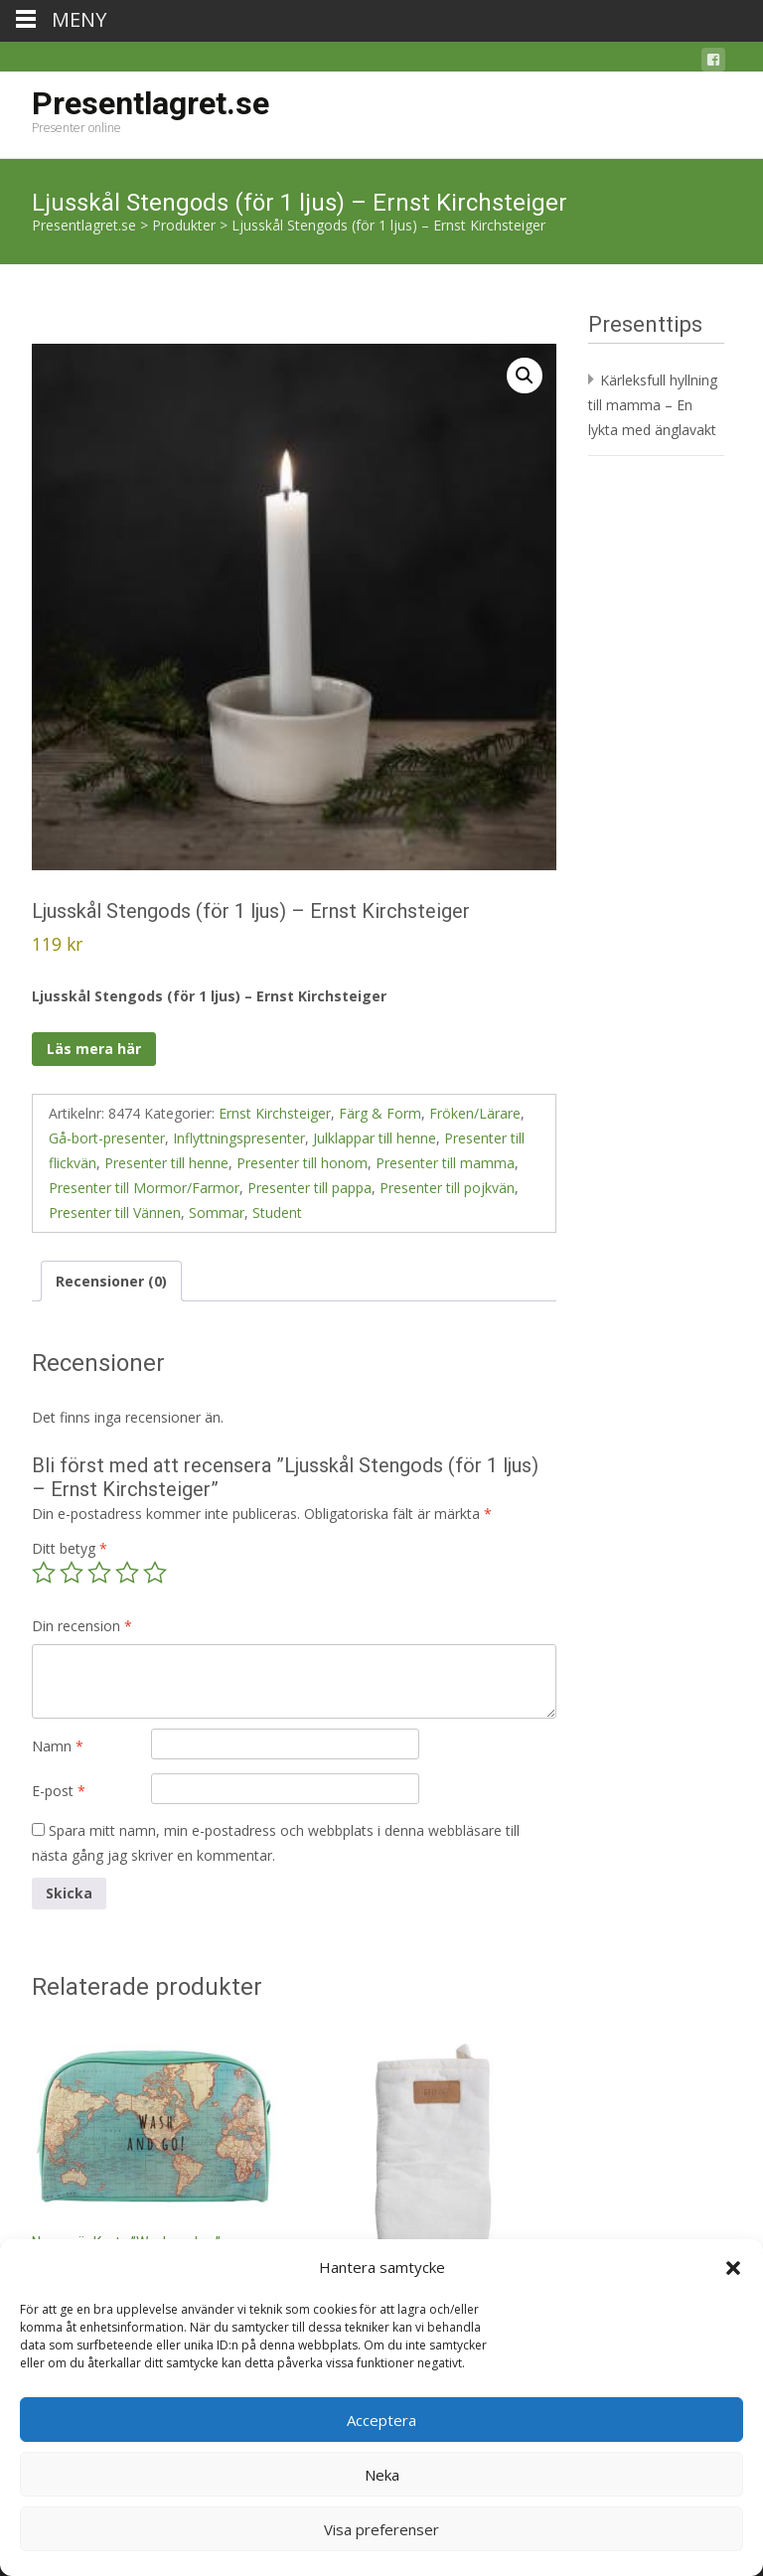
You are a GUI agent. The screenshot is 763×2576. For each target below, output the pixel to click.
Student (277, 1212)
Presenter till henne (166, 1162)
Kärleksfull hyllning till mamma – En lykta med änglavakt (652, 405)
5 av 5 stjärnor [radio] (155, 1573)
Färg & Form (380, 1113)
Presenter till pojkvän (447, 1187)
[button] (733, 2268)
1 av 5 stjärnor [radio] (44, 1573)
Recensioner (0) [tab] (111, 1281)
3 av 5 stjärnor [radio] (99, 1573)
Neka (382, 2475)
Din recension (82, 1625)
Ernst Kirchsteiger (275, 1113)
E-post (58, 1790)
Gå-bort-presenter (107, 1138)
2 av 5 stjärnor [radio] (71, 1573)
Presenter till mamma (445, 1162)
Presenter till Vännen (115, 1212)
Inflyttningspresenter (239, 1138)
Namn (57, 1746)
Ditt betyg (69, 1548)
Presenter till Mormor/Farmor (144, 1187)
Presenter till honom (302, 1162)
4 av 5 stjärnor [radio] (127, 1573)
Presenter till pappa (309, 1187)
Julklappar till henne (374, 1138)
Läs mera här (94, 1048)
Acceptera (381, 2420)
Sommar (216, 1212)
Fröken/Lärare (475, 1113)
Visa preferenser (381, 2529)
